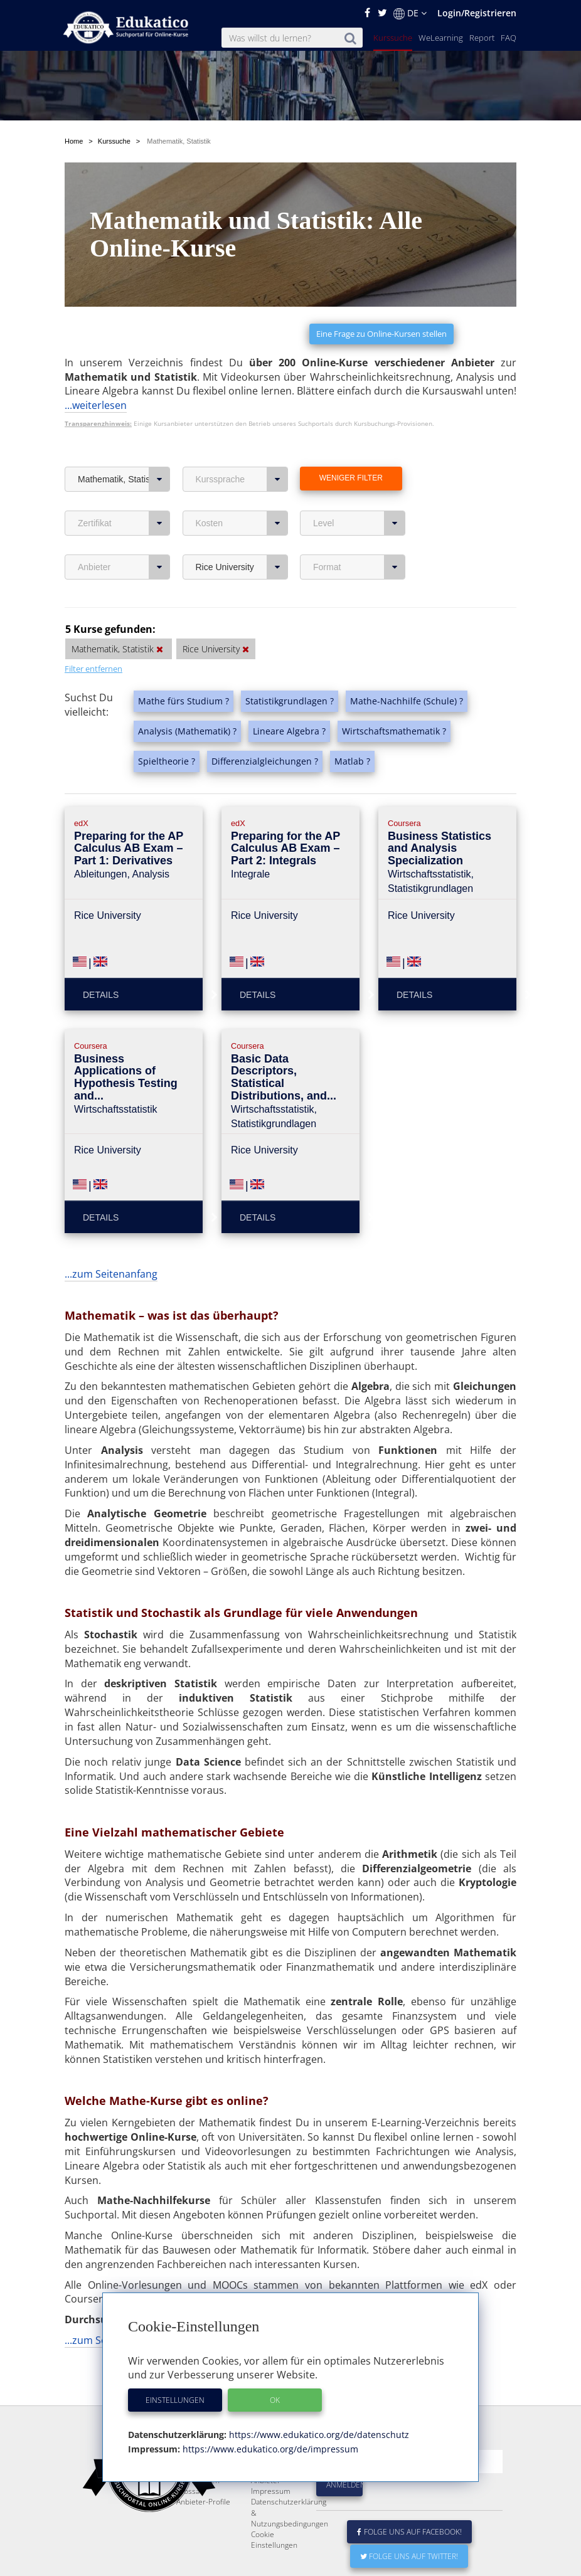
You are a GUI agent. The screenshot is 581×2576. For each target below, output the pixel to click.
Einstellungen (175, 2400)
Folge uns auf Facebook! (409, 2562)
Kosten (242, 523)
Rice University (242, 567)
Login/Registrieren (476, 13)
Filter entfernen (93, 668)
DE (410, 13)
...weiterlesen (96, 405)
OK (275, 2400)
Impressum (270, 2521)
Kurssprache (242, 479)
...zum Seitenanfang (111, 1274)
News (186, 2499)
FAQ (508, 37)
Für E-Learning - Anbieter (278, 2505)
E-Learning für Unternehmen (275, 2483)
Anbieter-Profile (203, 2531)
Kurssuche (392, 37)
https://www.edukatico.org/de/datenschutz (318, 2435)
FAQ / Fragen (198, 2510)
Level (359, 523)
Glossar (189, 2521)
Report (481, 37)
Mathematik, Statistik (124, 479)
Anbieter (124, 567)
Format (359, 567)
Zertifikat (124, 523)
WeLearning (440, 37)
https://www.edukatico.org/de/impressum (269, 2449)
